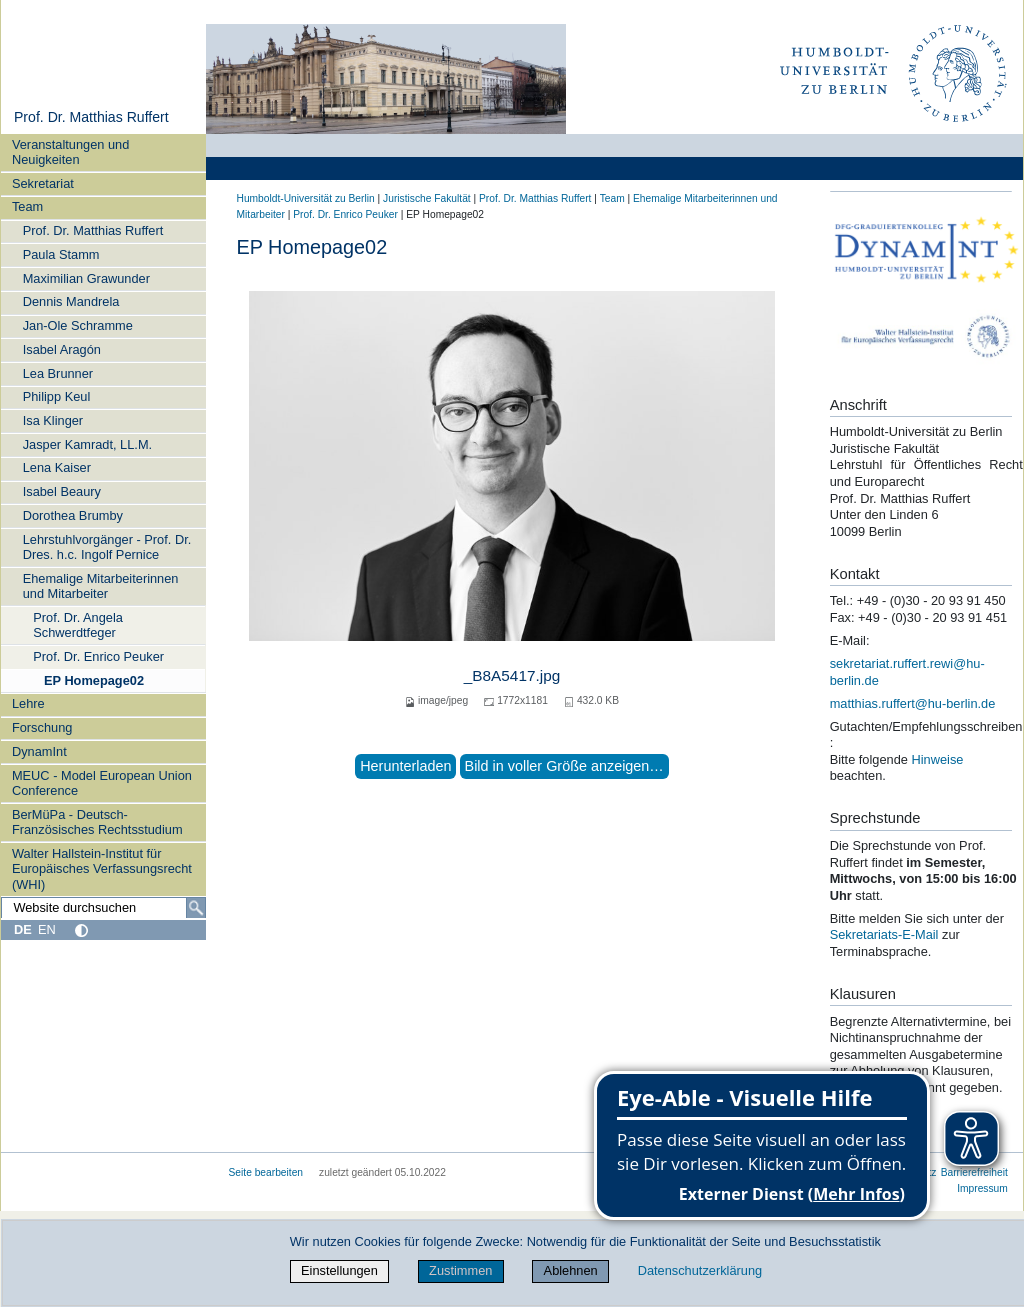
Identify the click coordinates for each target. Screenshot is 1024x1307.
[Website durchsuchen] (103, 908)
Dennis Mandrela (71, 301)
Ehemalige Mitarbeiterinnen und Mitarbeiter (101, 586)
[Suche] (196, 908)
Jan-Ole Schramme (78, 325)
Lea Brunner (58, 373)
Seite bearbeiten (266, 1172)
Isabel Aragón (62, 349)
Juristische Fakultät (427, 198)
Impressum (982, 1188)
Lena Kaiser (57, 467)
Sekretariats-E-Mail (884, 934)
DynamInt (39, 751)
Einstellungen (339, 1270)
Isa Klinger (53, 420)
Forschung (42, 727)
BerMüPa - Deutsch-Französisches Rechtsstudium (97, 822)
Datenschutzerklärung (700, 1270)
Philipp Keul (57, 396)
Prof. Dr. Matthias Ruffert (91, 117)
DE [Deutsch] (23, 929)
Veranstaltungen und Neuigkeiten (70, 152)
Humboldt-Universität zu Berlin (306, 198)
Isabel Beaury (62, 491)
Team (27, 206)
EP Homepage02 (94, 680)
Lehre (28, 703)
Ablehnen (571, 1270)
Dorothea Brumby (73, 515)
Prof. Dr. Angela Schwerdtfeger (78, 625)
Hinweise (937, 759)
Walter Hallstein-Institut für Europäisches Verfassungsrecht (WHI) (102, 869)
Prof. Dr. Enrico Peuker (98, 656)
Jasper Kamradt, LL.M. (87, 444)
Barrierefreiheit (974, 1172)
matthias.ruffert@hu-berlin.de (913, 703)
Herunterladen (405, 766)
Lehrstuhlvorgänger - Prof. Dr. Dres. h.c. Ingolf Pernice (107, 547)
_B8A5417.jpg (512, 675)
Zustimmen (460, 1270)
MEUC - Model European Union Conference (102, 783)
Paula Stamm (61, 254)
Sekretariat (43, 183)
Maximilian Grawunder (86, 278)
